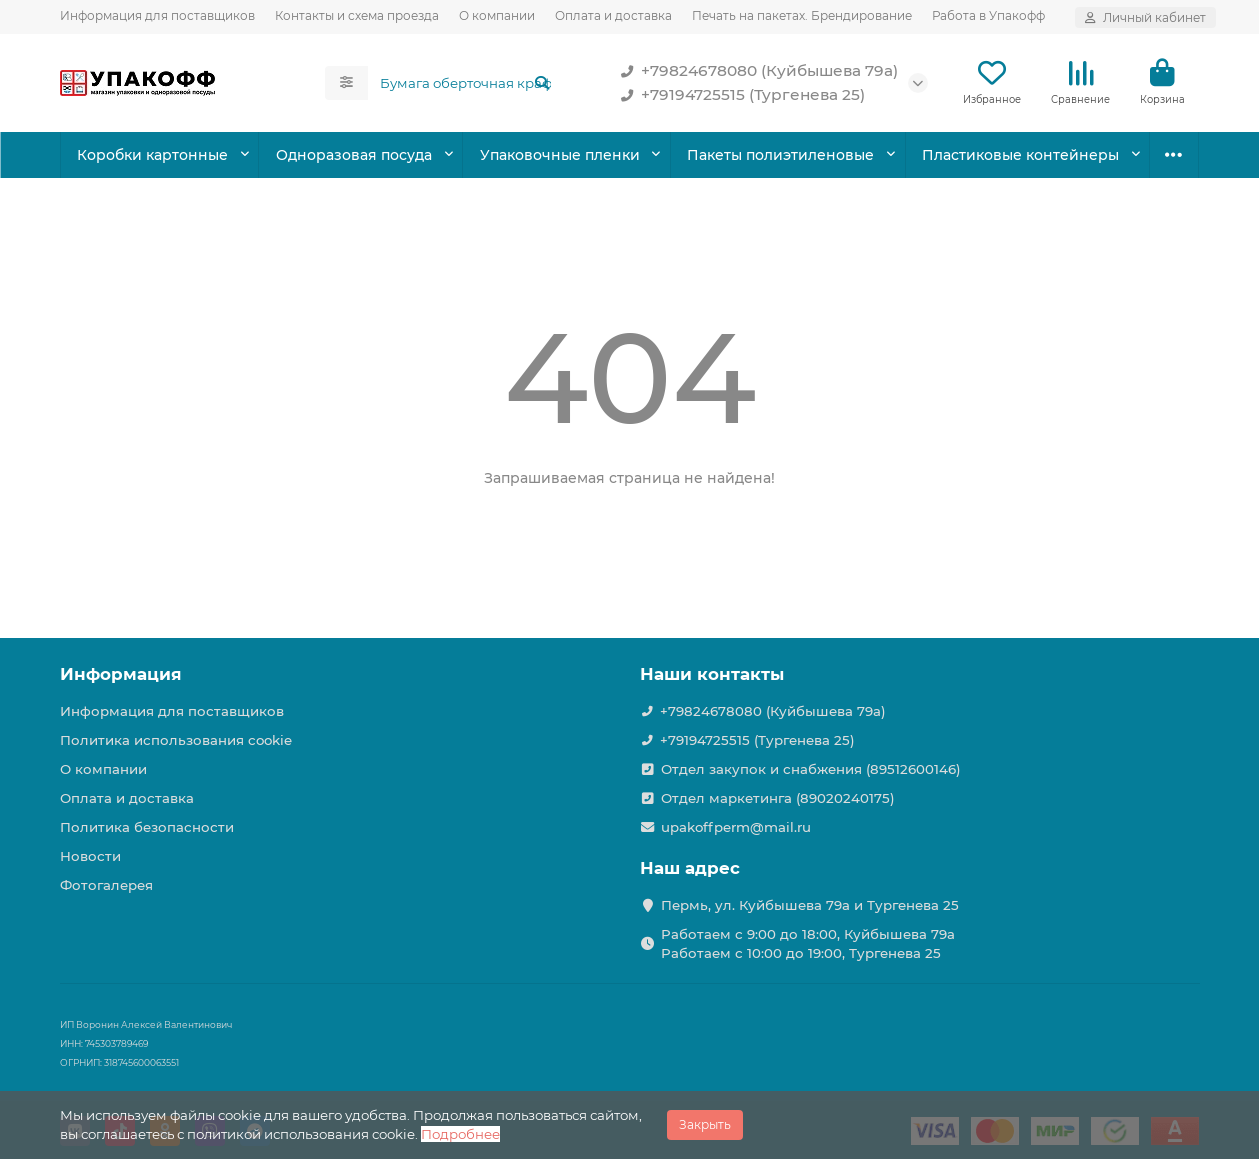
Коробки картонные (152, 155)
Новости (90, 856)
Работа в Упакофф (988, 15)
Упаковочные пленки (560, 155)
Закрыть (705, 1124)
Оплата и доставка (613, 15)
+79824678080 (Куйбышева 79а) (755, 71)
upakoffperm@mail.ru (736, 827)
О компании (497, 15)
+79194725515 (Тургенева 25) (739, 95)
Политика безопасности (147, 827)
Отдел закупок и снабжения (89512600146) (811, 769)
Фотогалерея (106, 885)
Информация (121, 674)
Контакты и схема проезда (357, 15)
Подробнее (460, 1134)
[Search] (465, 83)
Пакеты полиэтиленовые (780, 155)
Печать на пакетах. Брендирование (802, 15)
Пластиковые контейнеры (1020, 155)
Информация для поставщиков (157, 15)
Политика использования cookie (176, 740)
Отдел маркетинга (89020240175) (778, 798)
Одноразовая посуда (354, 155)
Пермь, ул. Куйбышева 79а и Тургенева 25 (810, 905)
